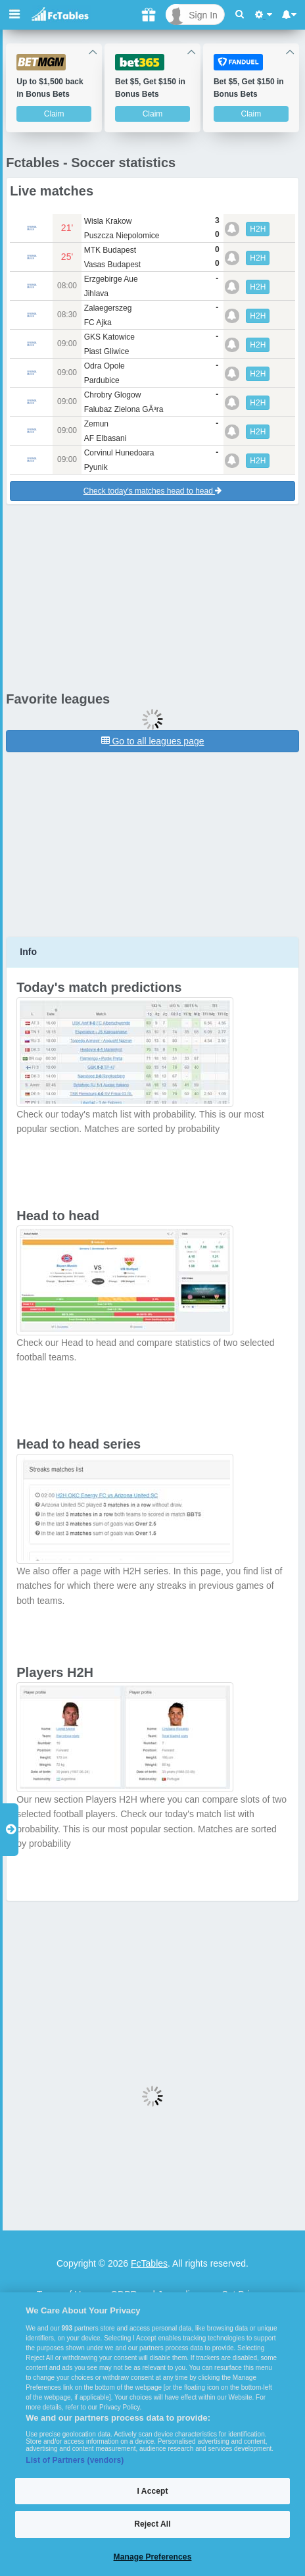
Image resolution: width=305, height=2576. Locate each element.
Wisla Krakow (108, 221)
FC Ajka (98, 322)
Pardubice (102, 380)
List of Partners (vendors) (75, 2460)
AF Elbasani (105, 438)
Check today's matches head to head (152, 491)
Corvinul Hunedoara (119, 452)
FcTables (149, 2263)
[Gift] (148, 14)
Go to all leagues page (152, 741)
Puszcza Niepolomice (122, 235)
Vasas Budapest (112, 264)
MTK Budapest (110, 250)
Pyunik (96, 467)
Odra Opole (104, 366)
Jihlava (96, 293)
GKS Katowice (109, 337)
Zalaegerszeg (108, 308)
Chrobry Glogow (112, 394)
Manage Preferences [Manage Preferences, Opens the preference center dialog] (153, 2557)
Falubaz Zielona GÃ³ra (124, 409)
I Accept (152, 2491)
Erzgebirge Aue (111, 279)
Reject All (152, 2524)
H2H (258, 229)
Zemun (96, 423)
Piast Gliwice (106, 351)
